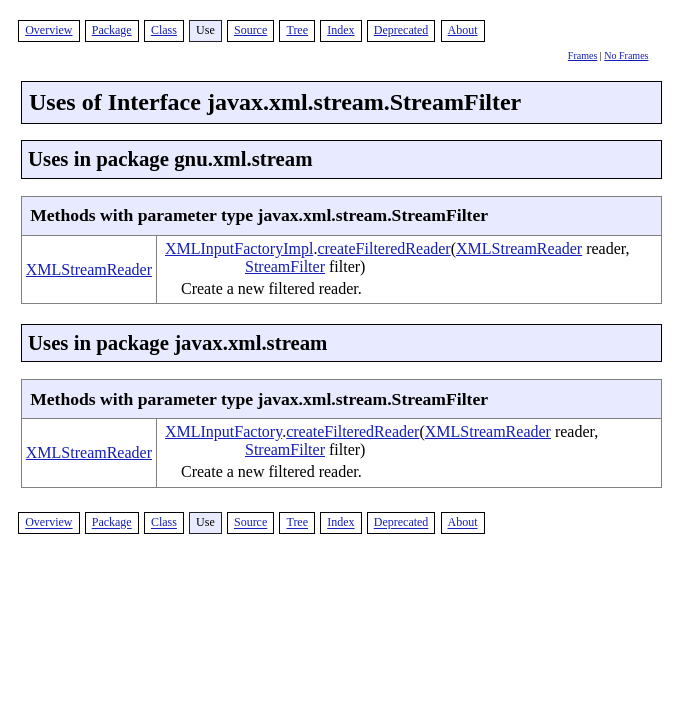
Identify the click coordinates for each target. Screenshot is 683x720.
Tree (297, 30)
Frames (582, 55)
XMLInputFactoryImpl (239, 248)
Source (250, 30)
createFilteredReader (383, 248)
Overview (48, 30)
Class (164, 30)
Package (112, 30)
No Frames (626, 55)
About (463, 30)
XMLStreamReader (89, 269)
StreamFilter (285, 266)
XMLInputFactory (223, 431)
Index (340, 30)
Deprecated (401, 30)
